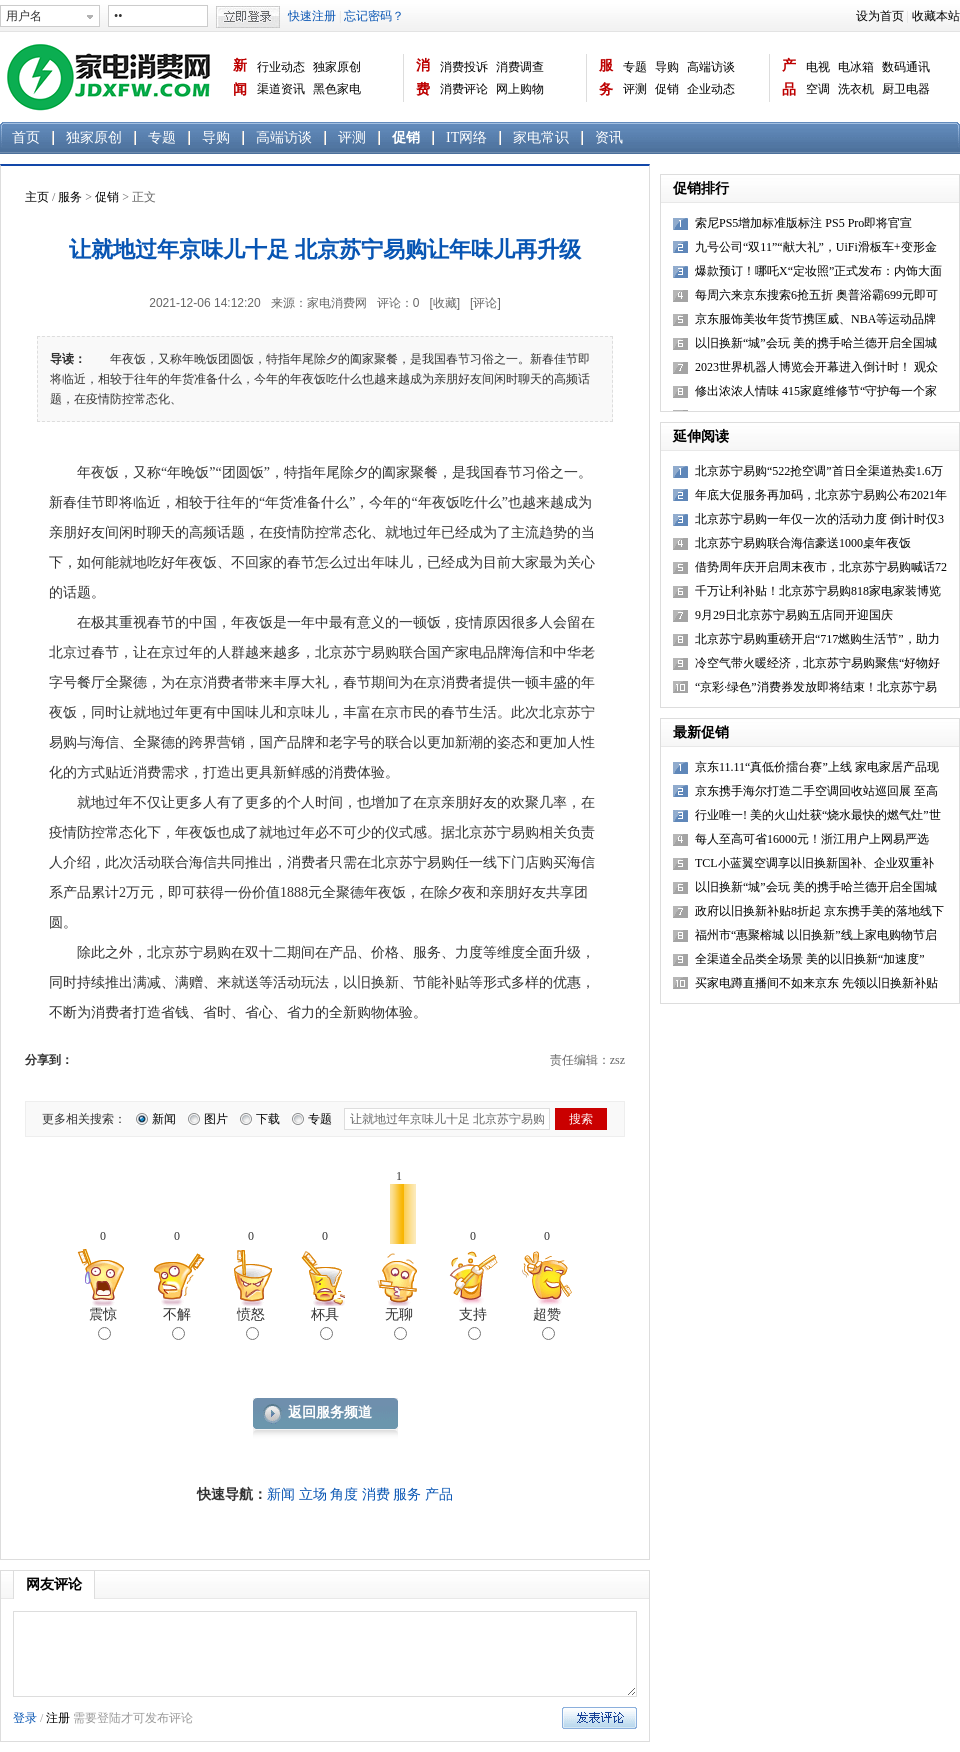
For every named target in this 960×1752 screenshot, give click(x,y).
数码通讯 (906, 67)
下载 (268, 1119)
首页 (26, 137)
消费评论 (464, 89)
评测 (635, 89)
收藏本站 (936, 16)
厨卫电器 (906, 89)
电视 (818, 67)
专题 (635, 67)
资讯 (609, 137)
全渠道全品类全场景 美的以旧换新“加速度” (810, 959)
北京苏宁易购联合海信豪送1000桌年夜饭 (803, 543)
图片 (216, 1119)
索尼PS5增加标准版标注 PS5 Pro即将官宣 (803, 223)
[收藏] (444, 303)
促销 (667, 89)
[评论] (485, 303)
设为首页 (880, 16)
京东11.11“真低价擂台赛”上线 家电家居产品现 (817, 767)
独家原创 (337, 67)
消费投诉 (464, 67)
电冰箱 (856, 67)
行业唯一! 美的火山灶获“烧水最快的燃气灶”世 (818, 815)
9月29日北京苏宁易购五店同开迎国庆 (794, 615)
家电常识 (541, 137)
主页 (37, 197)
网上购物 (520, 89)
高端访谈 (711, 67)
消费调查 (520, 67)
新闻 (240, 77)
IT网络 (466, 137)
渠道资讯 (281, 89)
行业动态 (281, 67)
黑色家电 (337, 89)
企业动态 (711, 89)
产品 (789, 77)
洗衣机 (856, 89)
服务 (606, 77)
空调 (818, 89)
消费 (423, 77)
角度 (344, 1494)
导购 (667, 67)
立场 (313, 1494)
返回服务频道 (330, 1412)
